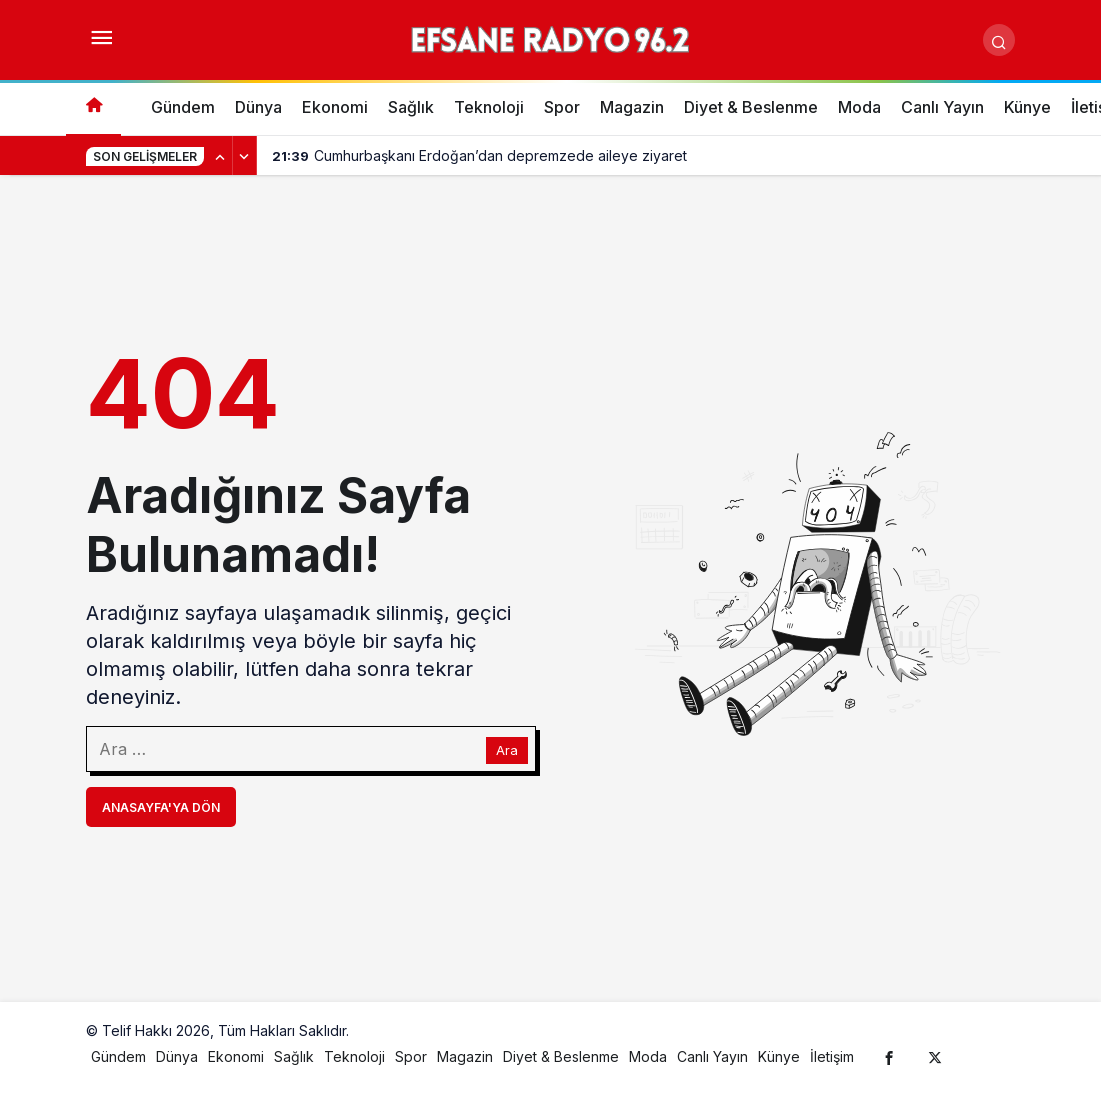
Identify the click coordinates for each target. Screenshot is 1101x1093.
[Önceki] (221, 156)
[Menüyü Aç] (102, 40)
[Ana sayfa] (93, 107)
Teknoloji (489, 107)
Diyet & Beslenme (751, 107)
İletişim (832, 1056)
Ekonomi (335, 107)
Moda (859, 107)
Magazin (632, 107)
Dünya (258, 107)
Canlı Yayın (942, 107)
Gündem (183, 107)
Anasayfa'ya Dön (161, 807)
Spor (562, 107)
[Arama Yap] (999, 40)
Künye (1027, 107)
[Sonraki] (245, 156)
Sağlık (411, 107)
